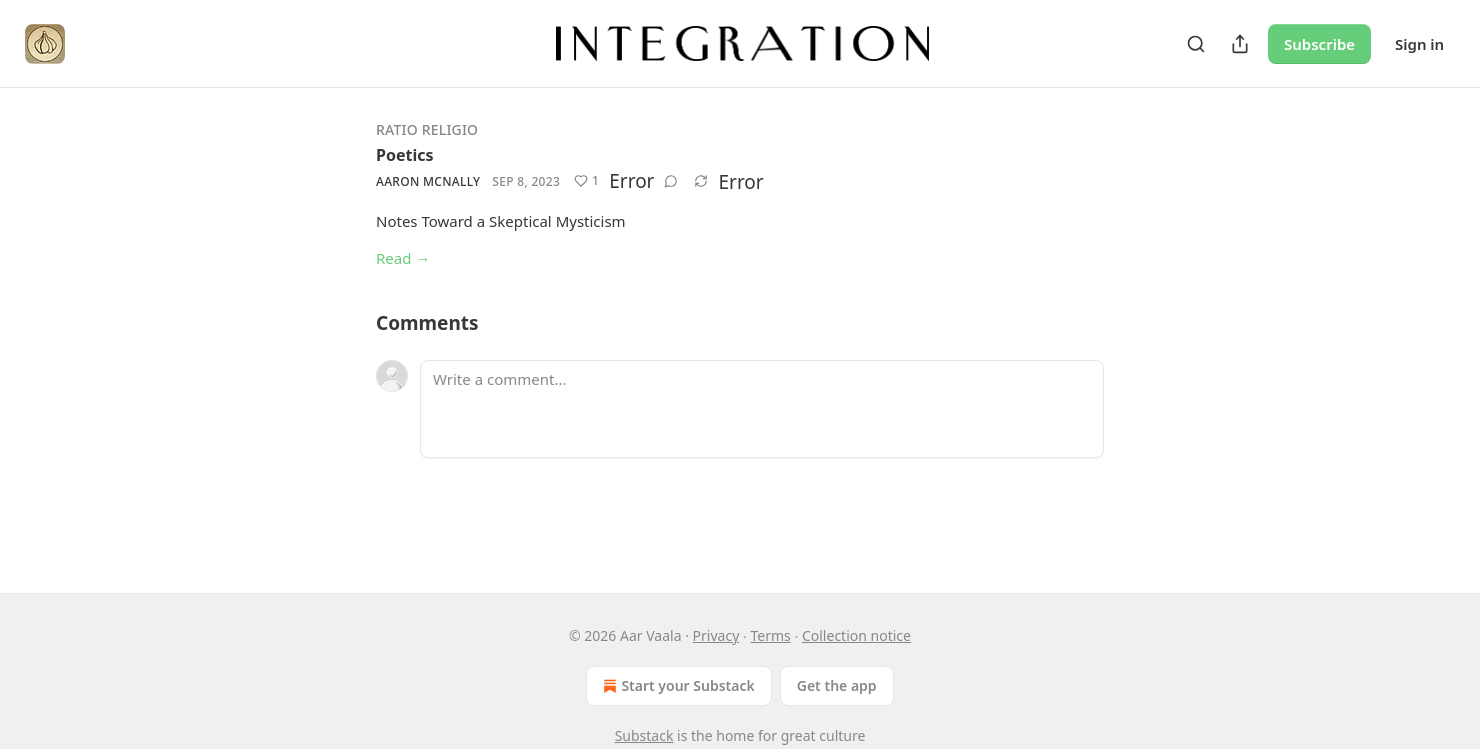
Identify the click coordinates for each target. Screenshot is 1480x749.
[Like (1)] (586, 181)
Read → (403, 258)
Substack (644, 735)
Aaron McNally (428, 181)
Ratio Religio (427, 129)
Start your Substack (676, 686)
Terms (770, 635)
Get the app (837, 685)
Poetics (405, 155)
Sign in (1419, 44)
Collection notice (856, 635)
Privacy (716, 635)
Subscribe (1319, 44)
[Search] (1196, 44)
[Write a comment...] (762, 409)
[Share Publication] (1240, 44)
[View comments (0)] (671, 181)
